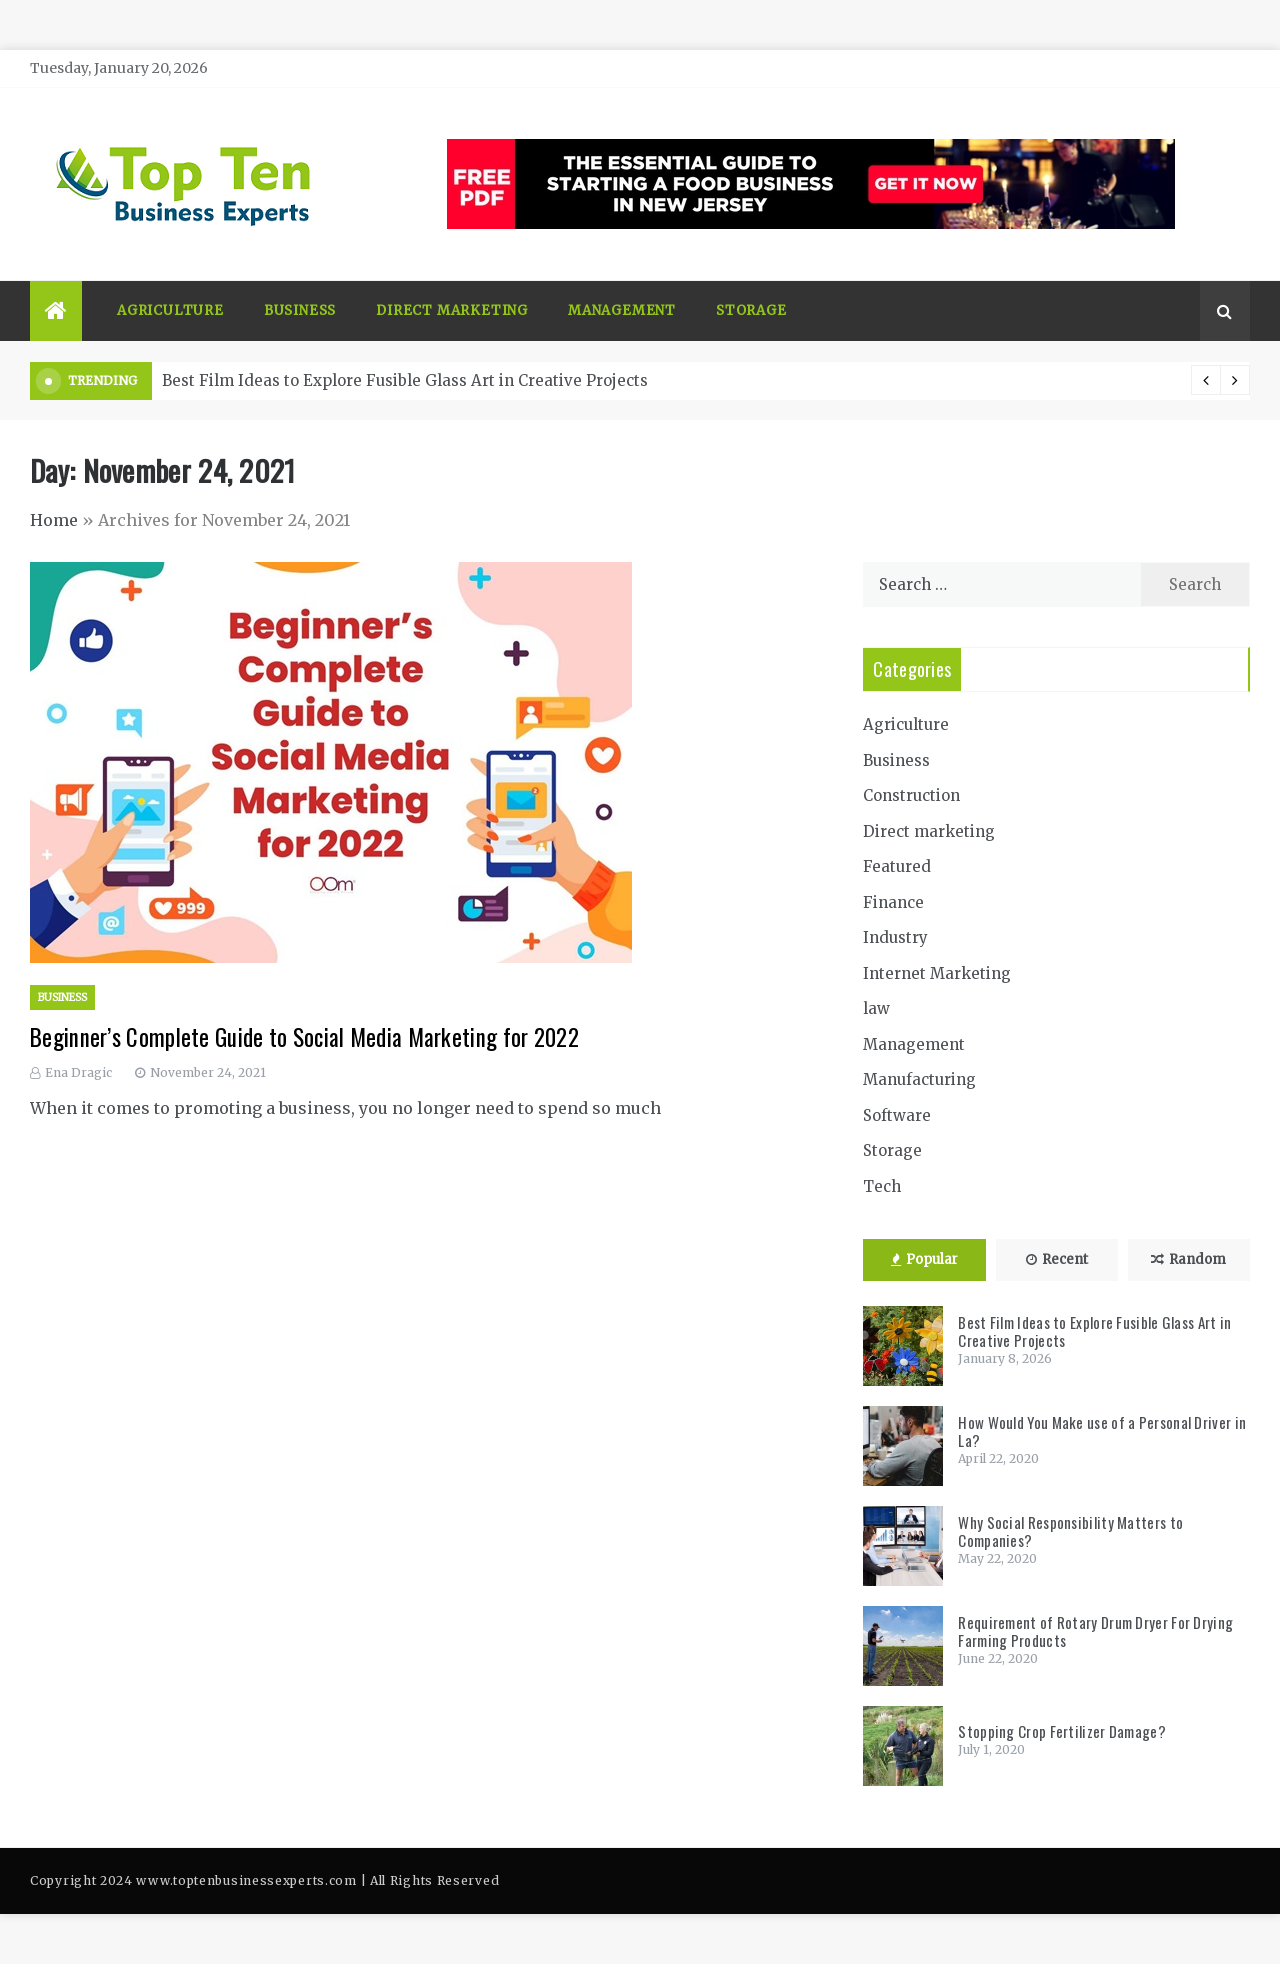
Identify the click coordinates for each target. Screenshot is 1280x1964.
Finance (893, 902)
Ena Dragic (78, 1072)
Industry (895, 937)
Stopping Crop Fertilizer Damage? (1062, 1731)
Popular (924, 1259)
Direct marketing (452, 310)
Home (54, 520)
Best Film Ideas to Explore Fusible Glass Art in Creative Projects (405, 380)
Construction (911, 795)
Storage (751, 310)
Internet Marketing (937, 973)
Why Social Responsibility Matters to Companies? (1070, 1531)
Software (897, 1115)
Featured (897, 866)
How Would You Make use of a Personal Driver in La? (1102, 1431)
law (876, 1008)
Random (1188, 1259)
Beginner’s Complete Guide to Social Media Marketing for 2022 (304, 1037)
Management (622, 310)
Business (300, 310)
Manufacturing (919, 1079)
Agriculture (170, 310)
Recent (1057, 1259)
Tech (882, 1186)
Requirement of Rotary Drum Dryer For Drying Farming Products (1095, 1631)
